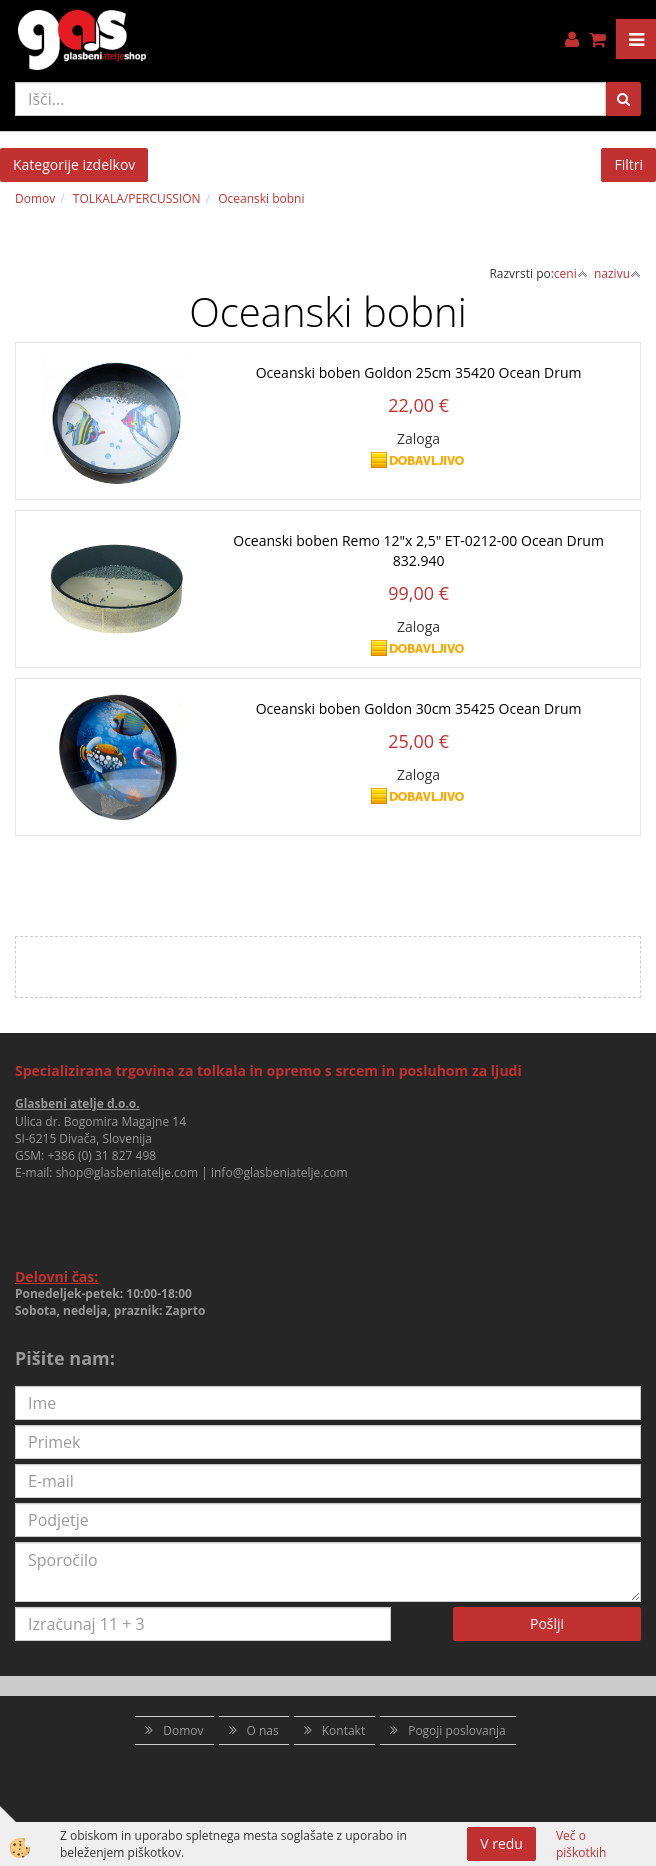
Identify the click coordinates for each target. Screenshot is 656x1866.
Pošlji (547, 1623)
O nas (263, 1730)
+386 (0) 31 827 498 (101, 1155)
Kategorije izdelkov (74, 164)
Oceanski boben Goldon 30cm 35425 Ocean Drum (419, 708)
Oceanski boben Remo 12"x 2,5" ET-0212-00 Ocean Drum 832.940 (418, 550)
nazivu (617, 273)
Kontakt (343, 1730)
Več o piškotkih (581, 1844)
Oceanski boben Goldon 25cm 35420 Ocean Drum (419, 372)
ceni (571, 273)
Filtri (628, 164)
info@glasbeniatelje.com (279, 1172)
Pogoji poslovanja (457, 1730)
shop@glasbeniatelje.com (127, 1172)
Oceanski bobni (261, 198)
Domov (35, 198)
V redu (501, 1843)
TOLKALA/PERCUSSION (137, 198)
